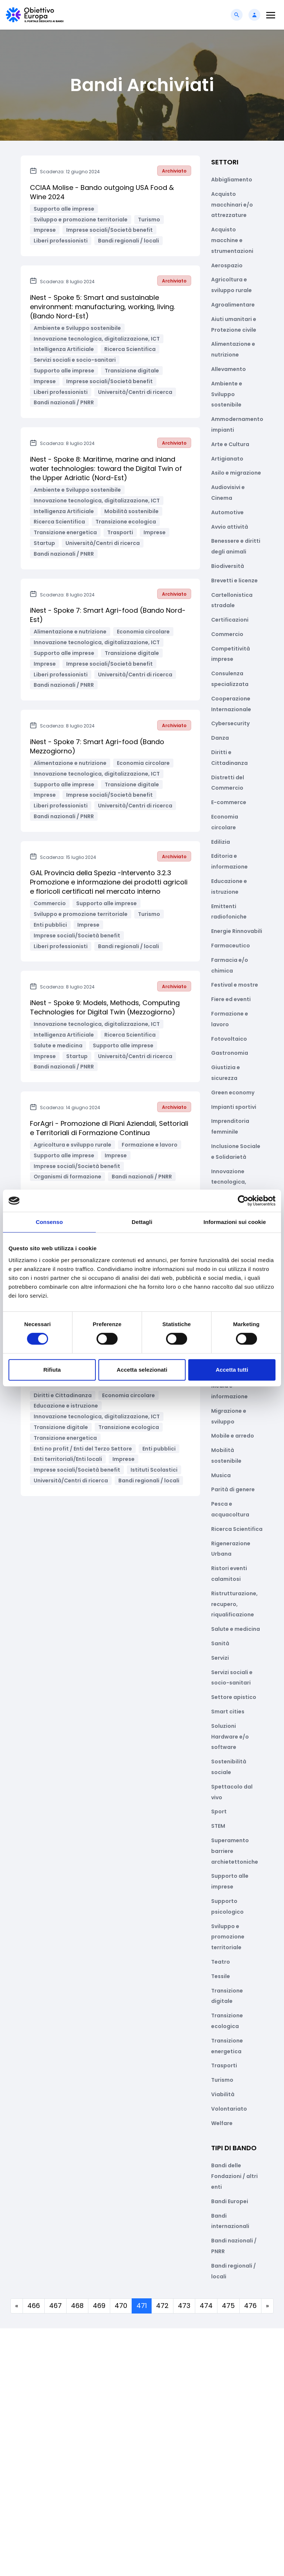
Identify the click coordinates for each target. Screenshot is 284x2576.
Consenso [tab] (49, 1222)
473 (184, 2305)
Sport (219, 1811)
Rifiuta (52, 1369)
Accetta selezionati (142, 1369)
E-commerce (228, 802)
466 (33, 2305)
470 (121, 2305)
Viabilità (222, 2094)
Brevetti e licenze (234, 580)
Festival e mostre (234, 984)
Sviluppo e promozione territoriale (227, 1937)
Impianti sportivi (233, 1107)
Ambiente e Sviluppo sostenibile (226, 394)
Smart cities (227, 1711)
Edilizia (220, 842)
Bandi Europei (229, 2201)
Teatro (220, 1962)
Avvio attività (229, 527)
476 (250, 2305)
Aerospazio (227, 265)
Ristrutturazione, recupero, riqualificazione (234, 1604)
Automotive (227, 512)
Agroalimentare (233, 304)
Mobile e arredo (232, 1435)
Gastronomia (229, 1053)
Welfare (222, 2123)
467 (55, 2305)
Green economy (232, 1092)
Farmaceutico (230, 945)
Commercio (227, 634)
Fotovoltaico (229, 1039)
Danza (220, 738)
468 (77, 2305)
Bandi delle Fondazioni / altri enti (234, 2176)
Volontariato (229, 2108)
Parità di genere (233, 1489)
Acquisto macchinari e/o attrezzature (232, 204)
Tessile (220, 1976)
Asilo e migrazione (236, 472)
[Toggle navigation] (270, 15)
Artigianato (227, 458)
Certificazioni (229, 619)
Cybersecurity (230, 723)
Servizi (220, 1658)
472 (162, 2305)
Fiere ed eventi (231, 999)
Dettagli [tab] (142, 1222)
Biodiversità (227, 566)
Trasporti (224, 2065)
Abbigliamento (231, 179)
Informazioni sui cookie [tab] (234, 1222)
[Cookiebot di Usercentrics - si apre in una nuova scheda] (243, 1200)
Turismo (222, 2080)
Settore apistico (233, 1697)
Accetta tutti (232, 1369)
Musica (221, 1475)
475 (228, 2305)
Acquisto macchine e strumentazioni (232, 240)
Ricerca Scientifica (237, 1529)
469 (99, 2305)
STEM (218, 1826)
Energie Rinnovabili (236, 931)
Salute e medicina (235, 1629)
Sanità (220, 1643)
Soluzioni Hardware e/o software (230, 1736)
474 (206, 2305)
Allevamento (228, 369)
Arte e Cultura (230, 444)
